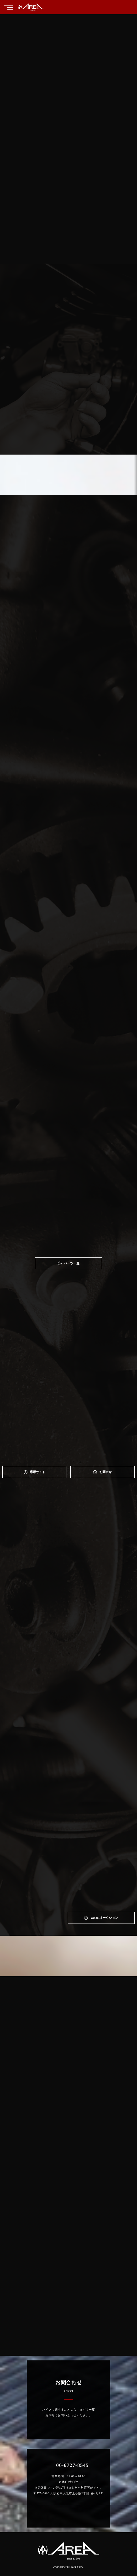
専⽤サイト (37, 1472)
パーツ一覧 (71, 1263)
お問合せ (105, 1472)
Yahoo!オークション (104, 1917)
